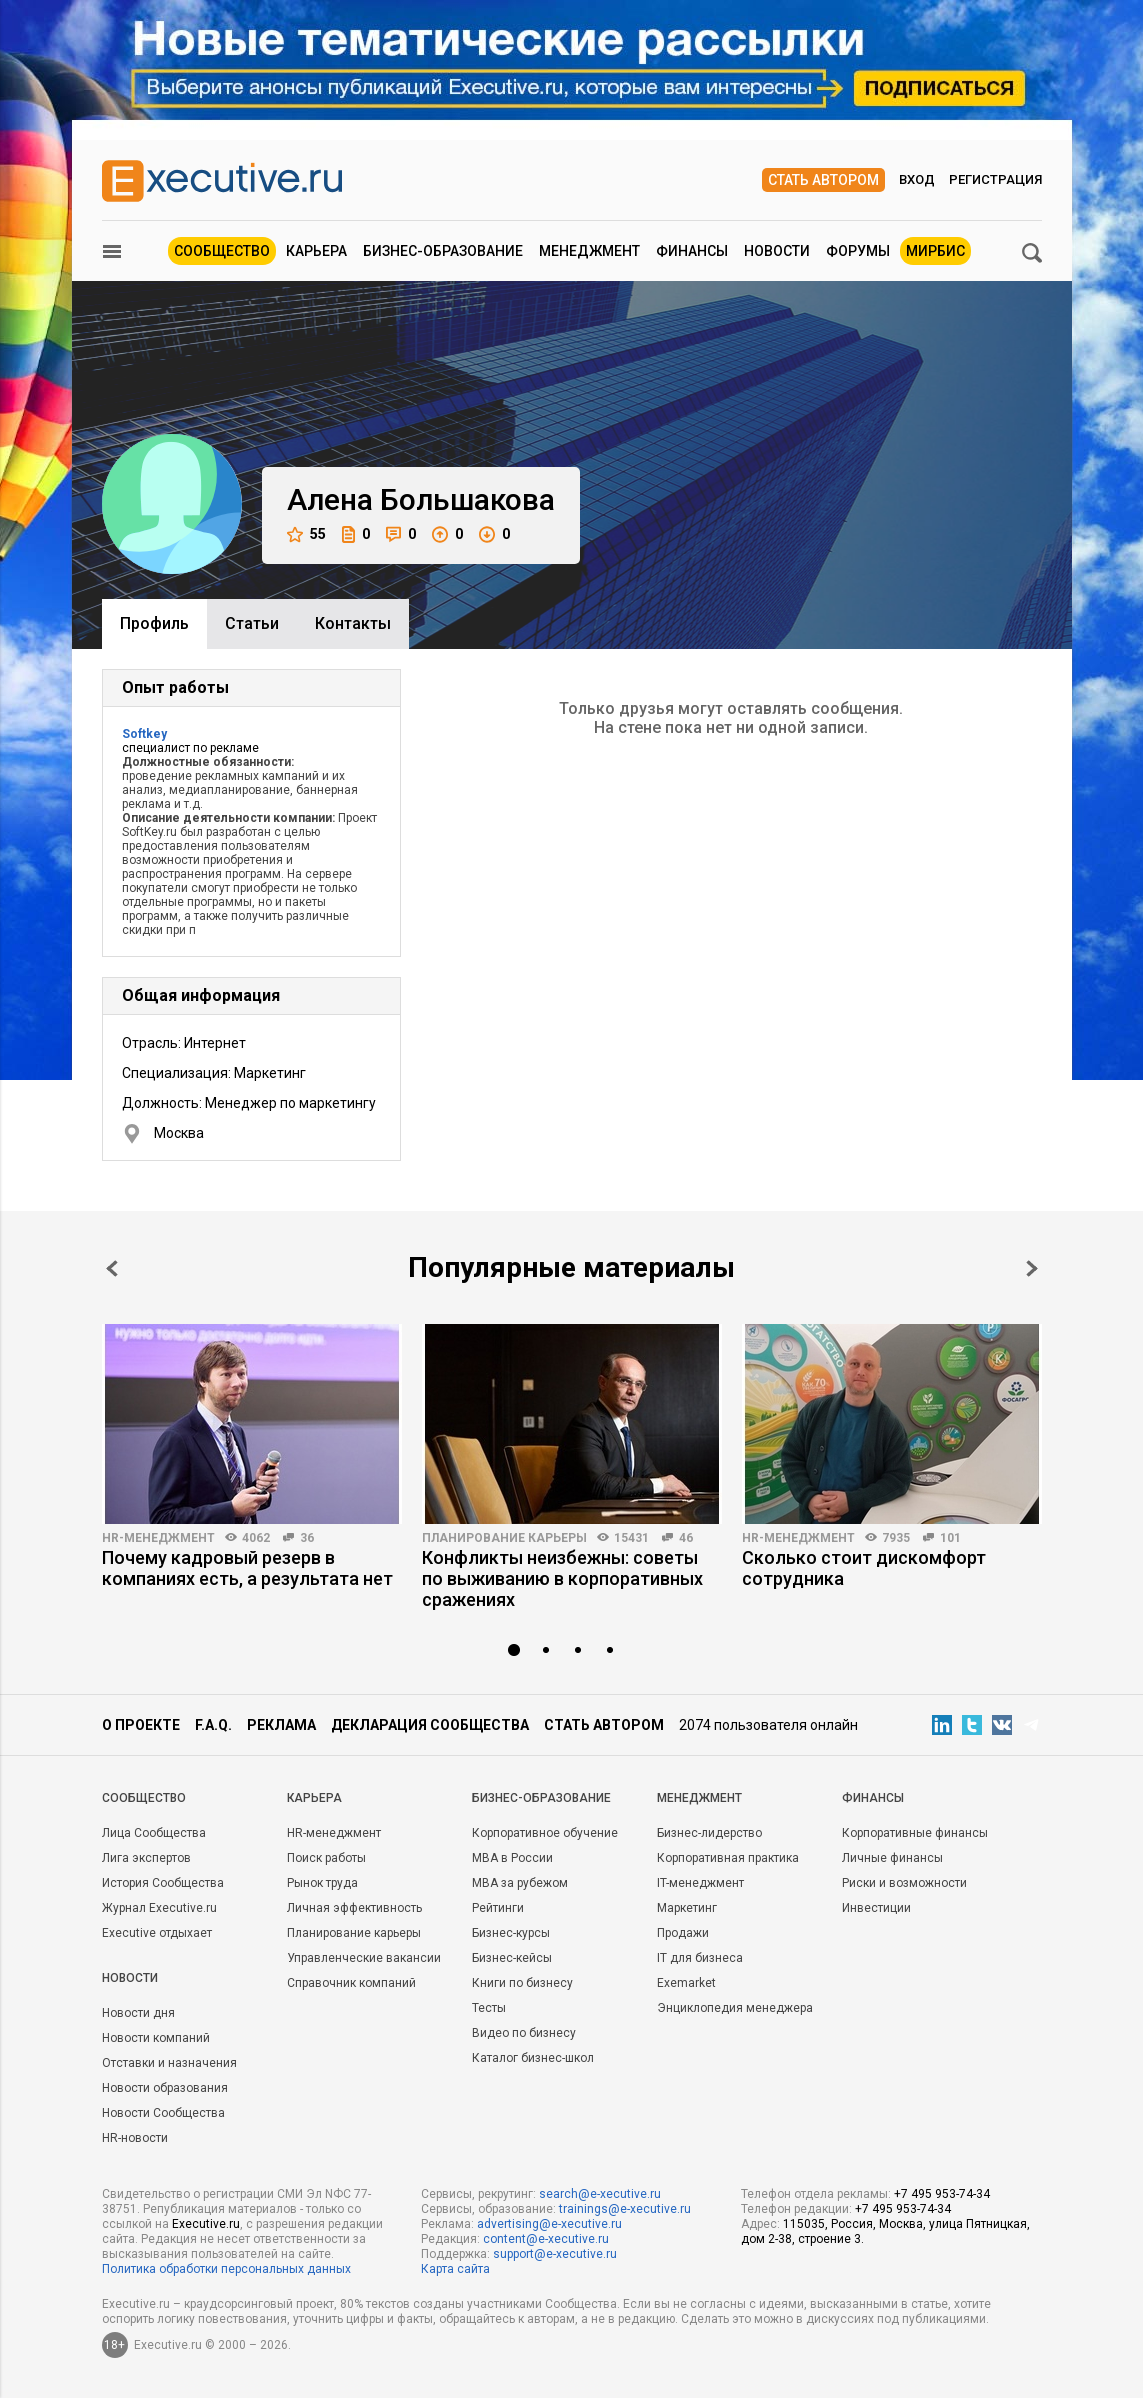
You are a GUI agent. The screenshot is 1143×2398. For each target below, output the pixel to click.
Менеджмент (589, 251)
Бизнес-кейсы (512, 1958)
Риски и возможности (904, 1883)
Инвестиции (876, 1908)
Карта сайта (455, 2269)
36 (307, 1538)
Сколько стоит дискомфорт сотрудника (864, 1568)
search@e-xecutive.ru (600, 2194)
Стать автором (823, 180)
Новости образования (165, 2088)
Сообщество (222, 251)
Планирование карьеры (504, 1538)
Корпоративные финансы (915, 1833)
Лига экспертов (146, 1858)
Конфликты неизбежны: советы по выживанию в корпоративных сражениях (562, 1578)
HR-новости (135, 2138)
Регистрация (995, 179)
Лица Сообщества (154, 1833)
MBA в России (512, 1858)
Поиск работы (326, 1858)
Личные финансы (892, 1858)
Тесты (489, 2008)
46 (686, 1538)
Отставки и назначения (169, 2063)
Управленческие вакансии (364, 1958)
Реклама (281, 1725)
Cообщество (144, 1798)
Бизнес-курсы (511, 1933)
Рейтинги (498, 1908)
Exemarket (686, 1983)
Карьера (316, 251)
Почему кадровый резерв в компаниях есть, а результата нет (247, 1568)
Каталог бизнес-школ (533, 2058)
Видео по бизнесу (524, 2033)
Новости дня (138, 2013)
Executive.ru (206, 2224)
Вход (917, 179)
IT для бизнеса (700, 1958)
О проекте (141, 1725)
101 (950, 1538)
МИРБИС (935, 251)
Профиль (154, 623)
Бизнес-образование (443, 251)
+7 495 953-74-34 (942, 2194)
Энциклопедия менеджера (735, 2008)
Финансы (692, 251)
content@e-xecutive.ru (546, 2239)
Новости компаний (156, 2038)
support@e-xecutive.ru (555, 2254)
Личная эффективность (354, 1908)
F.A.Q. (213, 1725)
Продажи (683, 1933)
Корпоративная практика (728, 1858)
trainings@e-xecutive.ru (625, 2209)
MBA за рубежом (520, 1883)
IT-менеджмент (700, 1883)
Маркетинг (687, 1908)
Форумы (858, 251)
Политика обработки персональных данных (226, 2269)
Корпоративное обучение (545, 1833)
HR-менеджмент (158, 1538)
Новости (777, 251)
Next (1032, 1268)
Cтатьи (252, 623)
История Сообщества (163, 1883)
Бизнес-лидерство (709, 1833)
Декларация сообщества (430, 1725)
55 (306, 534)
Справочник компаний (351, 1983)
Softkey (144, 734)
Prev (112, 1268)
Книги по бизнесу (522, 1983)
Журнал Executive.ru (159, 1908)
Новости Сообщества (163, 2113)
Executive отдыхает (157, 1933)
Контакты (353, 623)
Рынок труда (322, 1883)
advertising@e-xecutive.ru (549, 2224)
